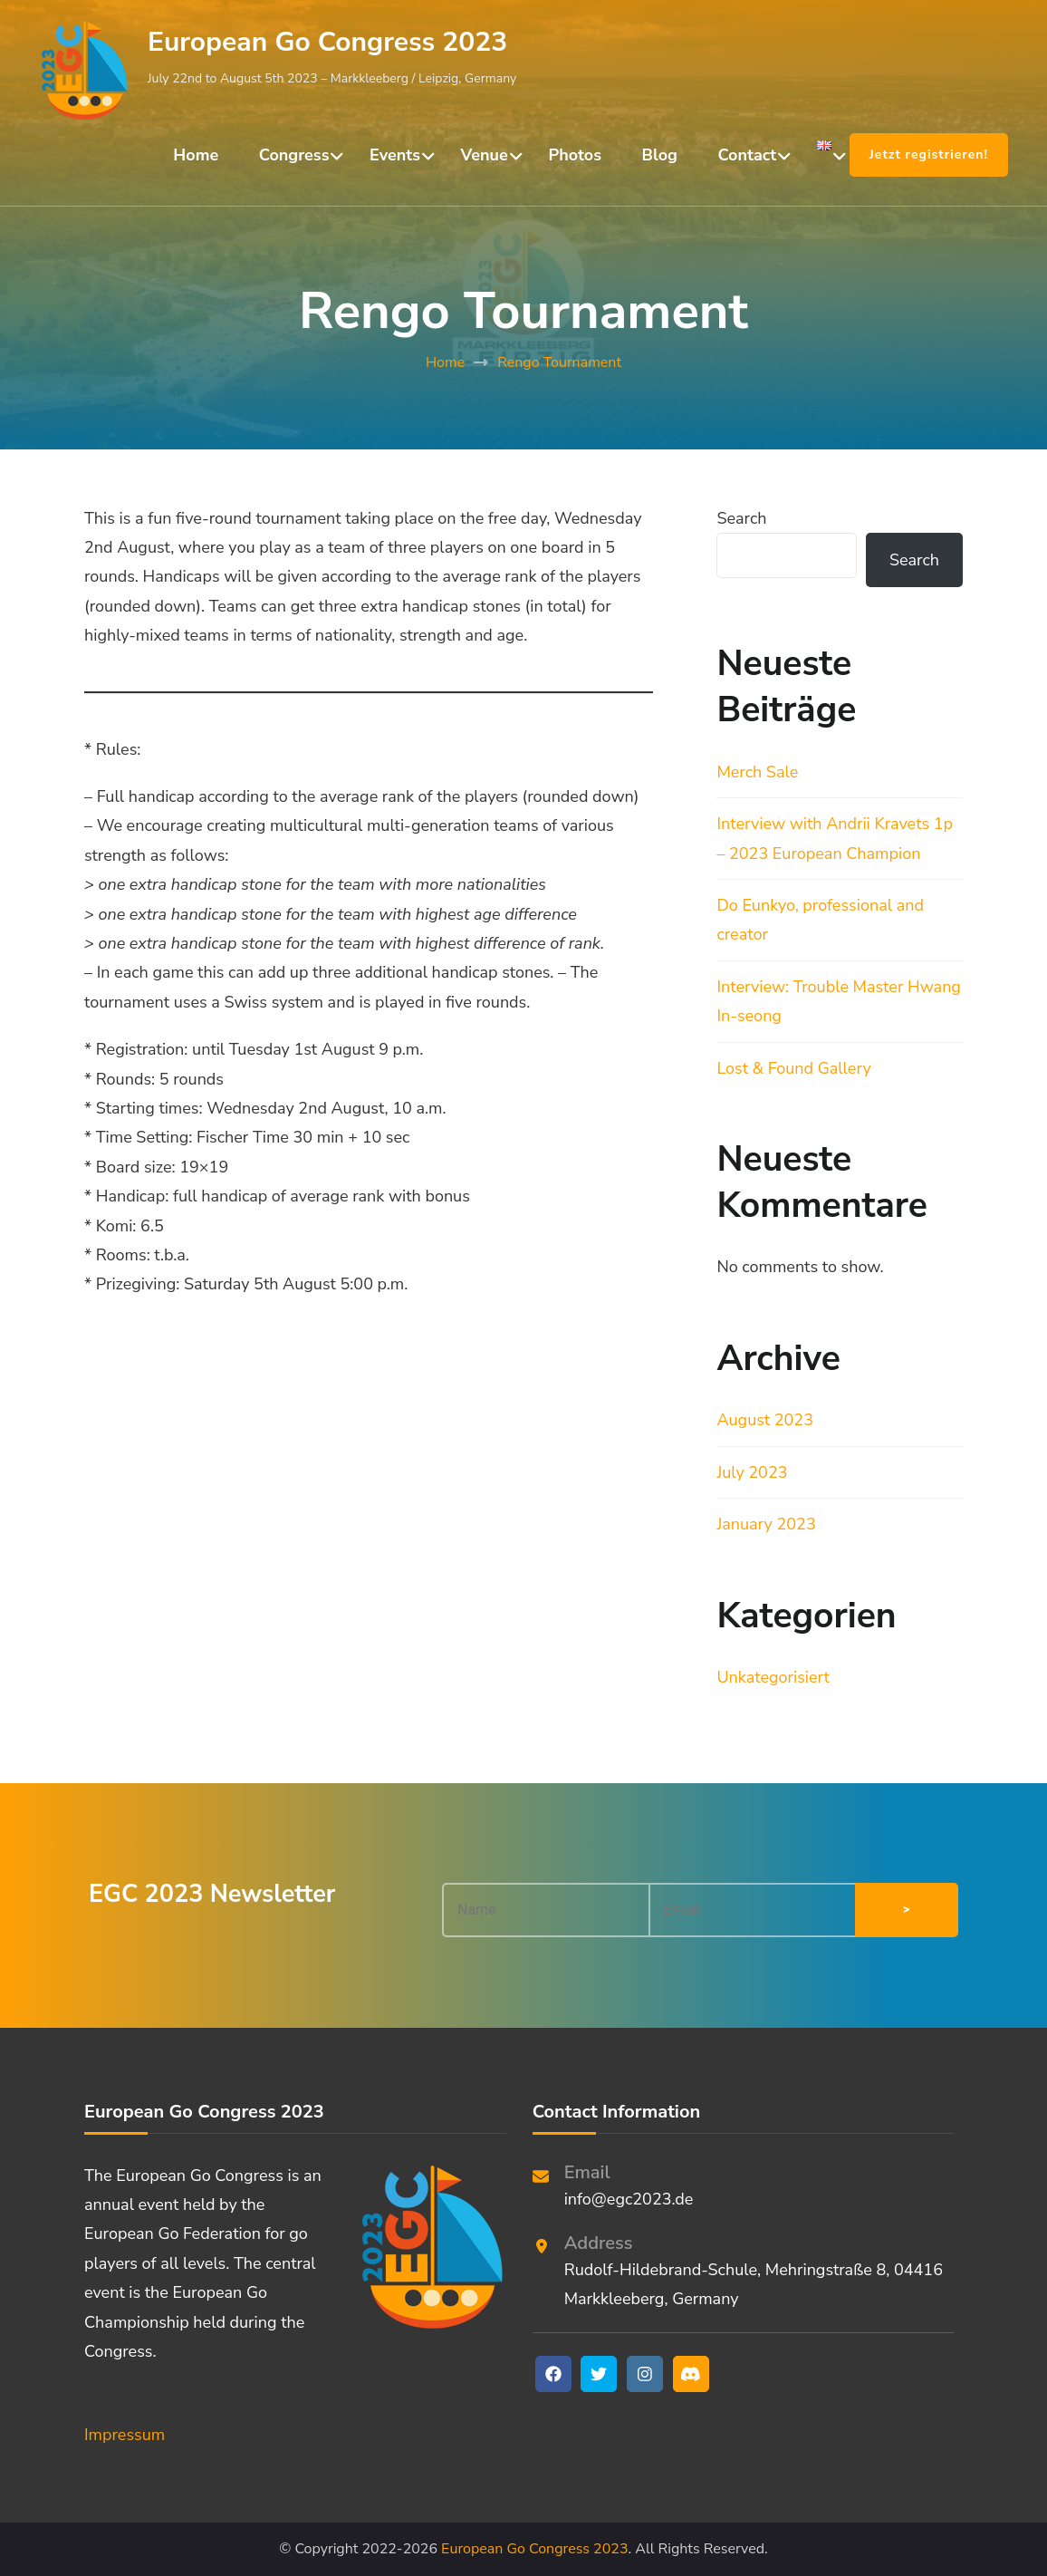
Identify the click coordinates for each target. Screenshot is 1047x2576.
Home (195, 155)
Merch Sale (757, 772)
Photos (574, 155)
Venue (484, 155)
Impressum (124, 2435)
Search (741, 518)
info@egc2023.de (629, 2199)
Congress (294, 155)
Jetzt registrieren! (928, 154)
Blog (659, 155)
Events (395, 155)
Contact (747, 155)
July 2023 (751, 1472)
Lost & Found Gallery (793, 1068)
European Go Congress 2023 (327, 42)
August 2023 (764, 1420)
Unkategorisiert (772, 1677)
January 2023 (765, 1524)
